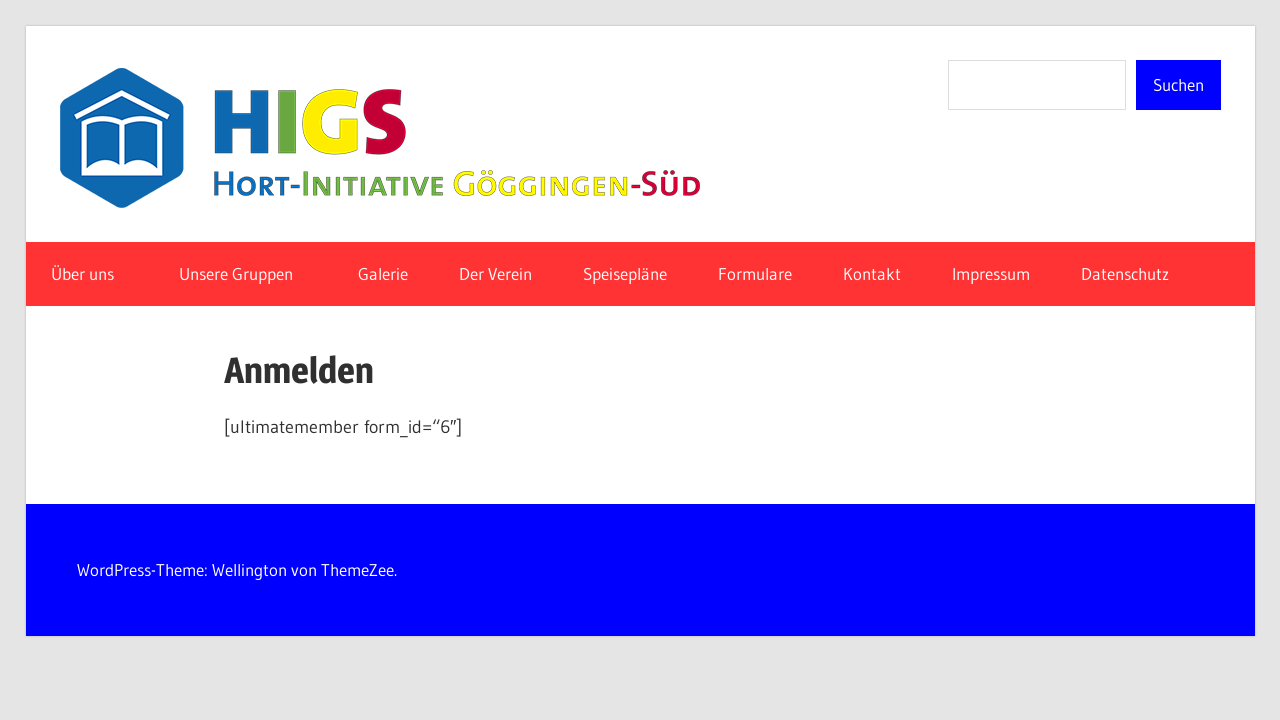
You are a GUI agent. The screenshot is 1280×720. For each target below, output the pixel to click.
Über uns (93, 273)
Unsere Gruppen (247, 273)
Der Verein (495, 273)
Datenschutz (1136, 273)
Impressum (991, 273)
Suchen (1178, 84)
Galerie (383, 273)
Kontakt (872, 273)
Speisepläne (625, 273)
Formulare (755, 273)
